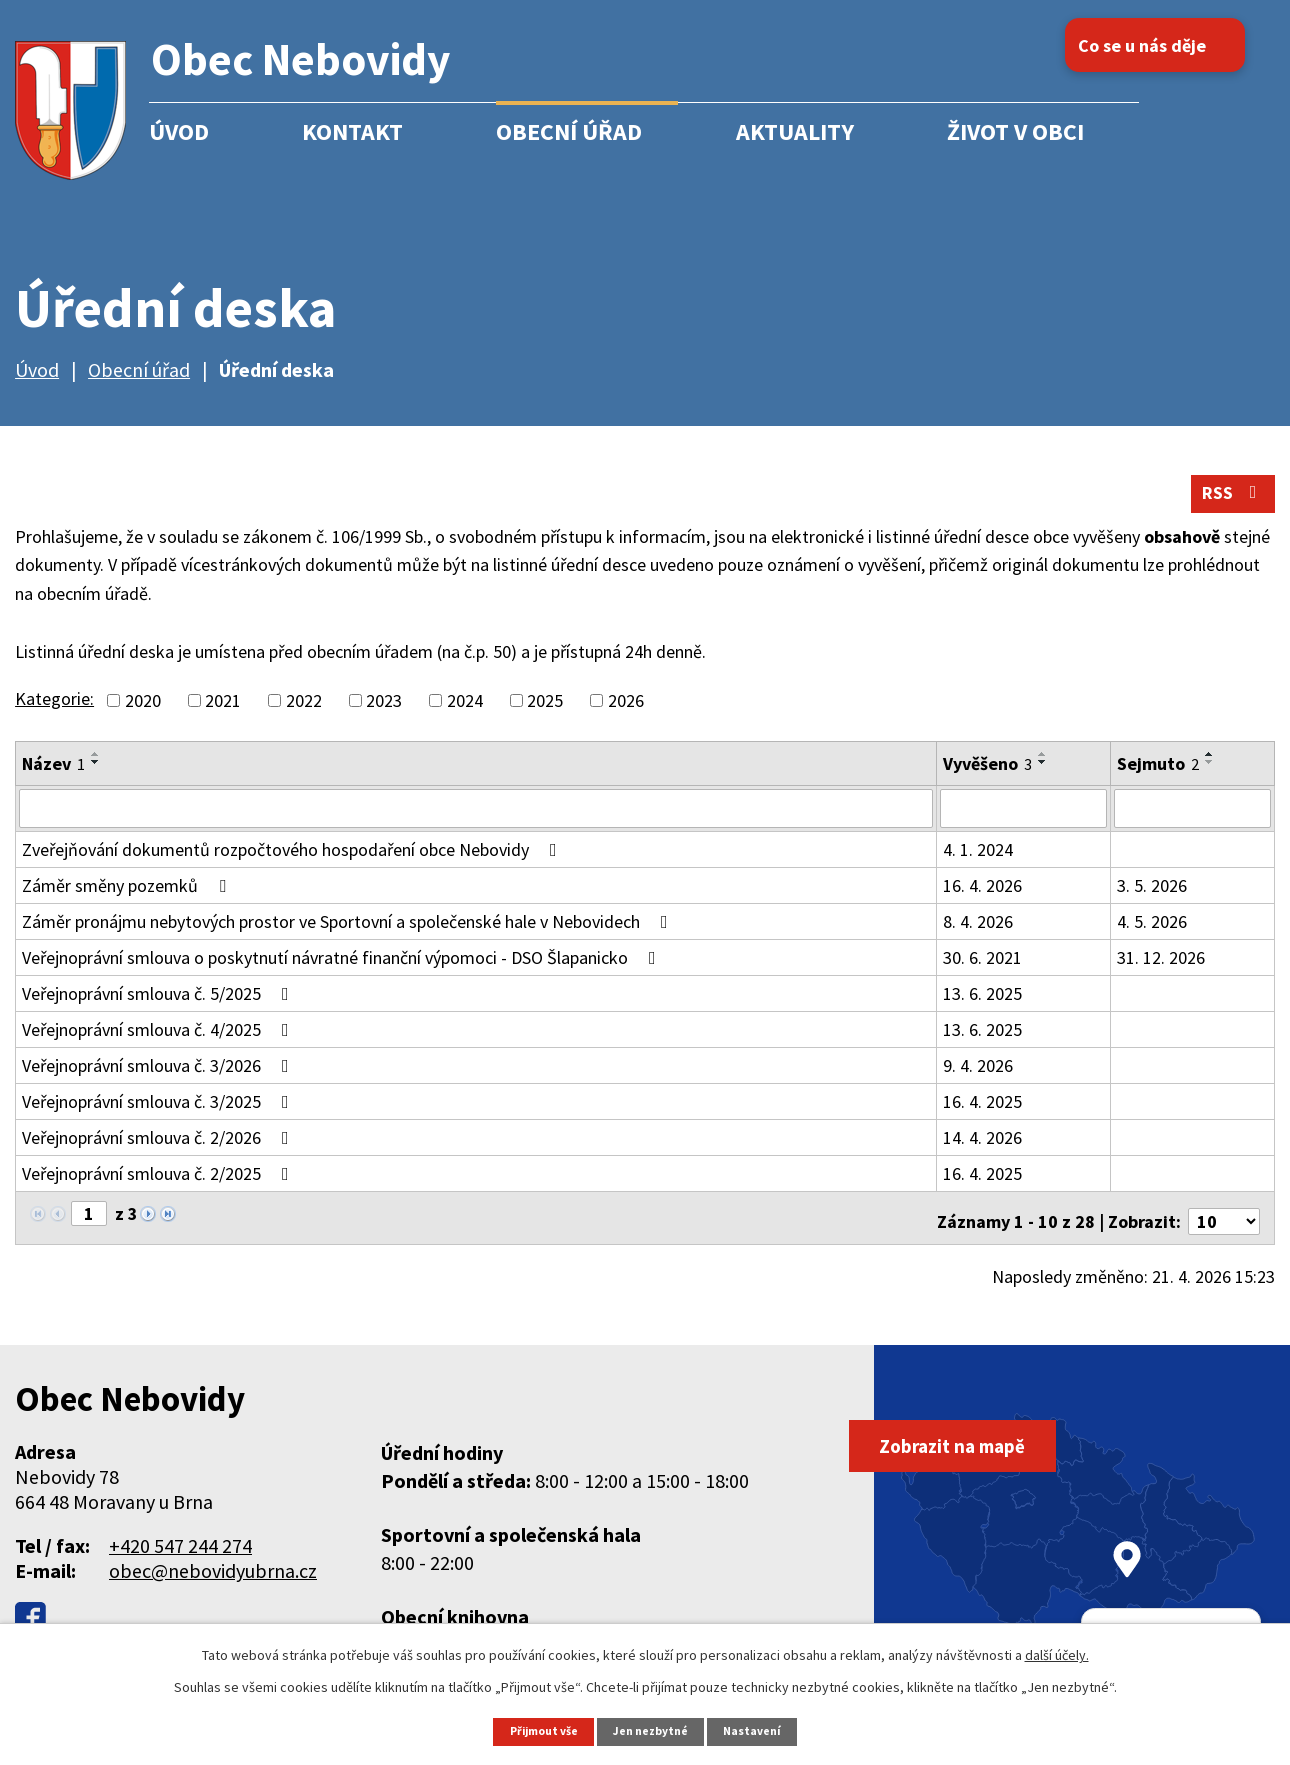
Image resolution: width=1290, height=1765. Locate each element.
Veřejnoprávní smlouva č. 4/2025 (159, 1039)
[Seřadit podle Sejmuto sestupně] (1210, 773)
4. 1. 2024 (978, 859)
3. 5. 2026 (1152, 895)
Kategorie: (54, 709)
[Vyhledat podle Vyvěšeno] (1023, 819)
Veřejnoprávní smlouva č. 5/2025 (159, 1003)
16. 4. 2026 (982, 895)
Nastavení (760, 1730)
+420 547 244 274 (180, 1548)
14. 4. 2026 (982, 1147)
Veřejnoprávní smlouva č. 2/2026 (159, 1147)
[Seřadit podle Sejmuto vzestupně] (1210, 765)
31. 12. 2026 (1161, 967)
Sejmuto (1158, 774)
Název (53, 774)
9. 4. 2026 (978, 1075)
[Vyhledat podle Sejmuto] (1192, 819)
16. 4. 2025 (982, 1111)
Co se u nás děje (1164, 45)
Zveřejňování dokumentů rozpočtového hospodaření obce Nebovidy (293, 859)
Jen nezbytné (654, 1730)
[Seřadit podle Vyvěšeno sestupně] (1043, 773)
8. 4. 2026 (978, 931)
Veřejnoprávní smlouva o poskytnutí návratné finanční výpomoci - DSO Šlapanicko (343, 967)
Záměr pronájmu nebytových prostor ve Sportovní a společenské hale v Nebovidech (349, 931)
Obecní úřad (569, 131)
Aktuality (795, 131)
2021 (223, 711)
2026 (626, 711)
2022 (304, 711)
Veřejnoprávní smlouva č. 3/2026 (159, 1075)
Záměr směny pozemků (128, 895)
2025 (545, 711)
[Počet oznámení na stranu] (1224, 1224)
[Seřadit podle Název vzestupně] (96, 765)
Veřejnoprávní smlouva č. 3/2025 (159, 1111)
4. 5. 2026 (1152, 931)
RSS (1228, 502)
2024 (465, 711)
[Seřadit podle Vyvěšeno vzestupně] (1043, 765)
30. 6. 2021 (982, 967)
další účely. (1057, 1654)
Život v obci (1015, 131)
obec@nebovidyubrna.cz (213, 1573)
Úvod (179, 131)
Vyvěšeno (987, 774)
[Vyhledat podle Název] (475, 819)
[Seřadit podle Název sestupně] (96, 773)
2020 (143, 711)
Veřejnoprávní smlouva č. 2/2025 (159, 1183)
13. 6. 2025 (982, 1003)
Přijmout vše (538, 1730)
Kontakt (352, 131)
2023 (384, 711)
